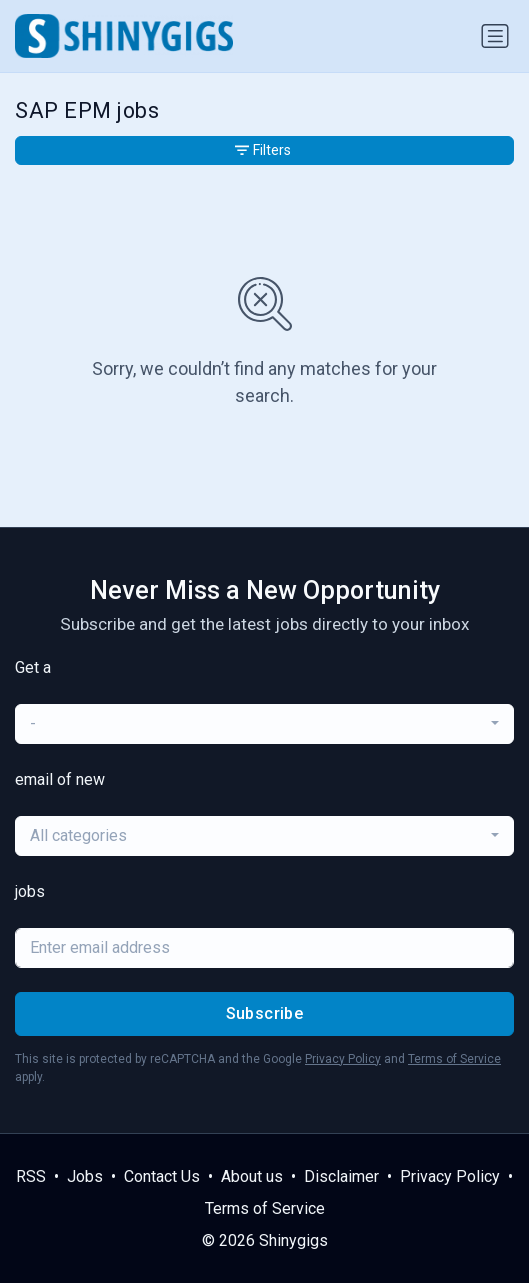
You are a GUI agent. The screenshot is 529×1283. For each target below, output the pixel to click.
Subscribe (265, 1013)
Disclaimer (341, 1176)
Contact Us (162, 1176)
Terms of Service (454, 1059)
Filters (263, 150)
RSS (31, 1176)
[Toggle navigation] (495, 36)
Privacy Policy (343, 1059)
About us (252, 1176)
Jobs (85, 1176)
